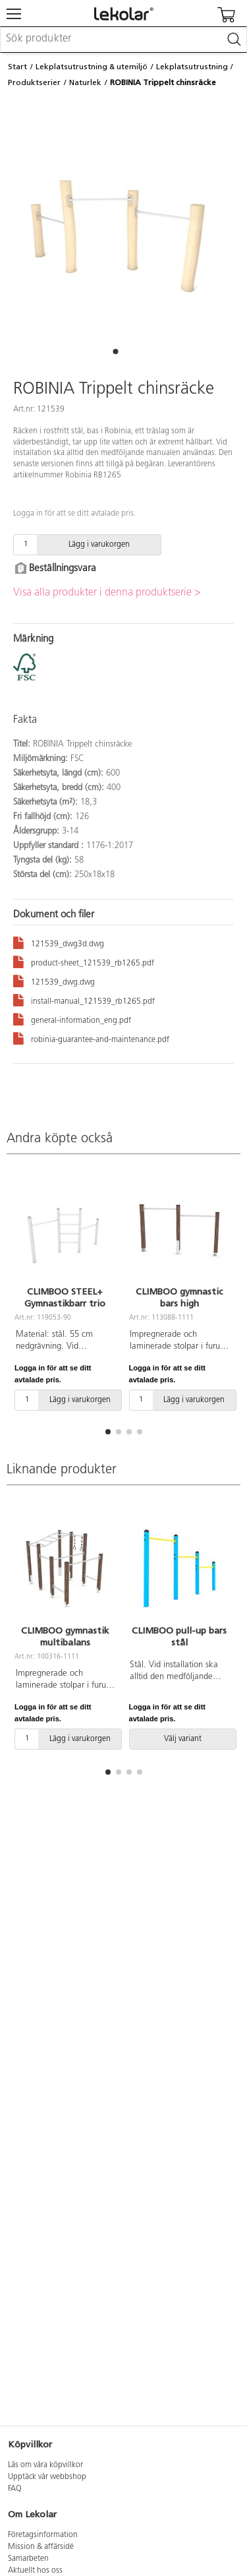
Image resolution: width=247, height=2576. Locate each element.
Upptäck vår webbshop (47, 2477)
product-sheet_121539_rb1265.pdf (83, 961)
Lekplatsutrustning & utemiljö (92, 66)
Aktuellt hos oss (35, 2571)
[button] (116, 351)
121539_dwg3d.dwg (58, 942)
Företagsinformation (43, 2535)
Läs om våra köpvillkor (45, 2465)
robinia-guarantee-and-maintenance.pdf (91, 1038)
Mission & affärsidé (41, 2547)
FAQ (15, 2489)
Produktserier (34, 82)
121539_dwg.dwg (54, 980)
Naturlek (85, 82)
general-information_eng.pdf (72, 1019)
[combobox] (123, 39)
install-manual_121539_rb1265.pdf (84, 999)
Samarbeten (28, 2559)
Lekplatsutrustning (192, 66)
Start (17, 66)
